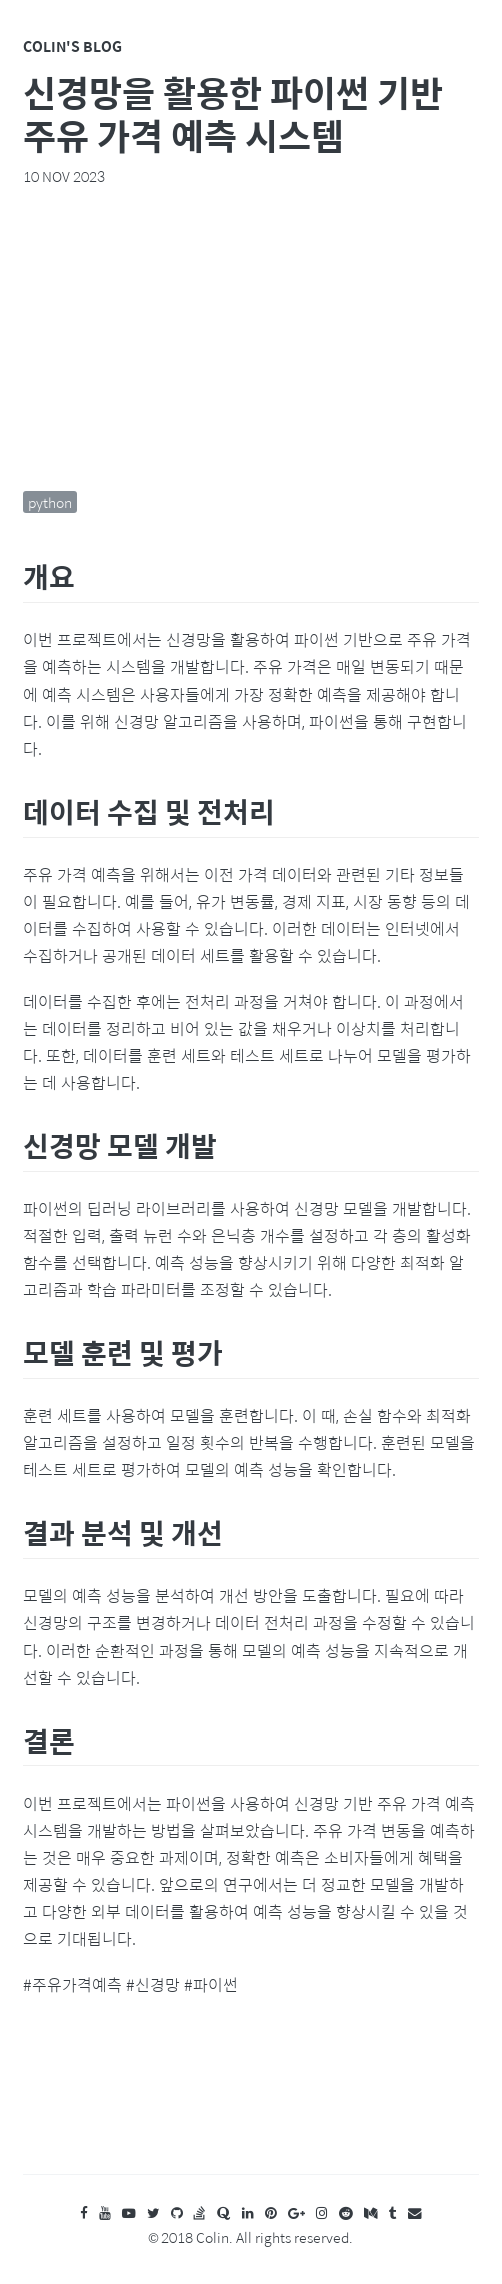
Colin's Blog (72, 46)
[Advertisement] (251, 338)
